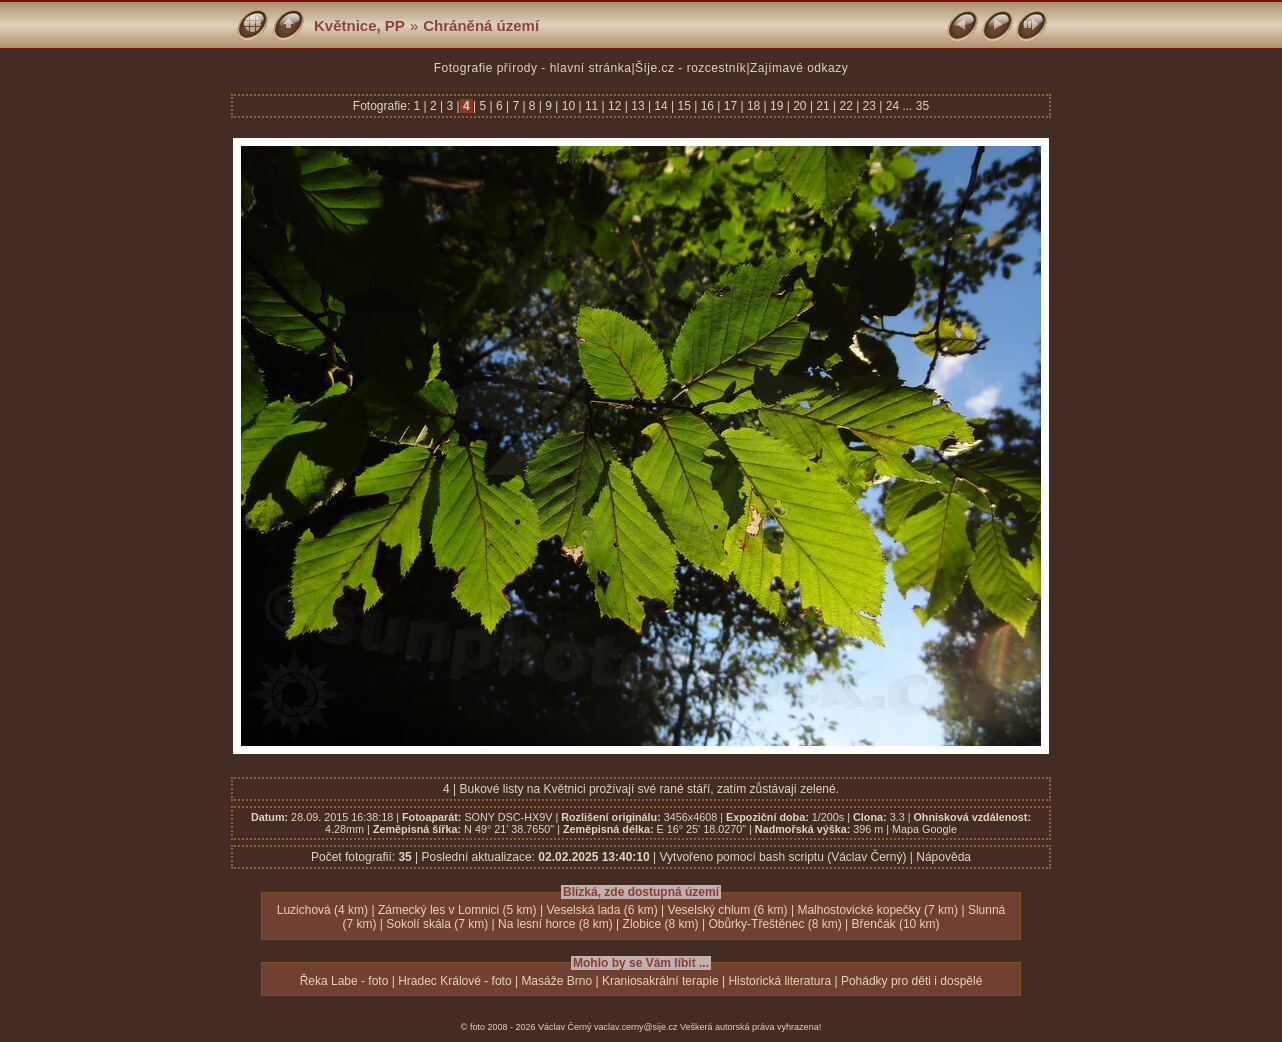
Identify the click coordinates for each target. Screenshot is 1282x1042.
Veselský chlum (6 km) (728, 910)
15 (684, 106)
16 (707, 106)
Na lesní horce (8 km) (555, 924)
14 (661, 106)
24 (892, 106)
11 (592, 106)
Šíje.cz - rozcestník (690, 68)
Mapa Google (924, 829)
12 (615, 106)
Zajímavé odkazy (799, 68)
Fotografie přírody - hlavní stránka (533, 68)
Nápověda (943, 857)
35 (922, 106)
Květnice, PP (359, 25)
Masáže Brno (556, 981)
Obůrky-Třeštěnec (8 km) (774, 924)
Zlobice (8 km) (661, 924)
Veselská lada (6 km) (601, 910)
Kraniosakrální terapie (660, 981)
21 (823, 106)
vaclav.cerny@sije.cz (636, 1027)
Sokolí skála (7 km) (437, 924)
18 (754, 106)
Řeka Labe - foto (344, 981)
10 (568, 106)
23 (869, 106)
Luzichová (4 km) (322, 910)
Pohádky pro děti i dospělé (911, 981)
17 (730, 106)
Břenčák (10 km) (896, 924)
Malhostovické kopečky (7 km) (877, 910)
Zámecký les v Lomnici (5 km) (457, 910)
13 (638, 106)
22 (846, 106)
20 (800, 106)
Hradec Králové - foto (454, 981)
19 (777, 106)
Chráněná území (481, 25)
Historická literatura (779, 981)
